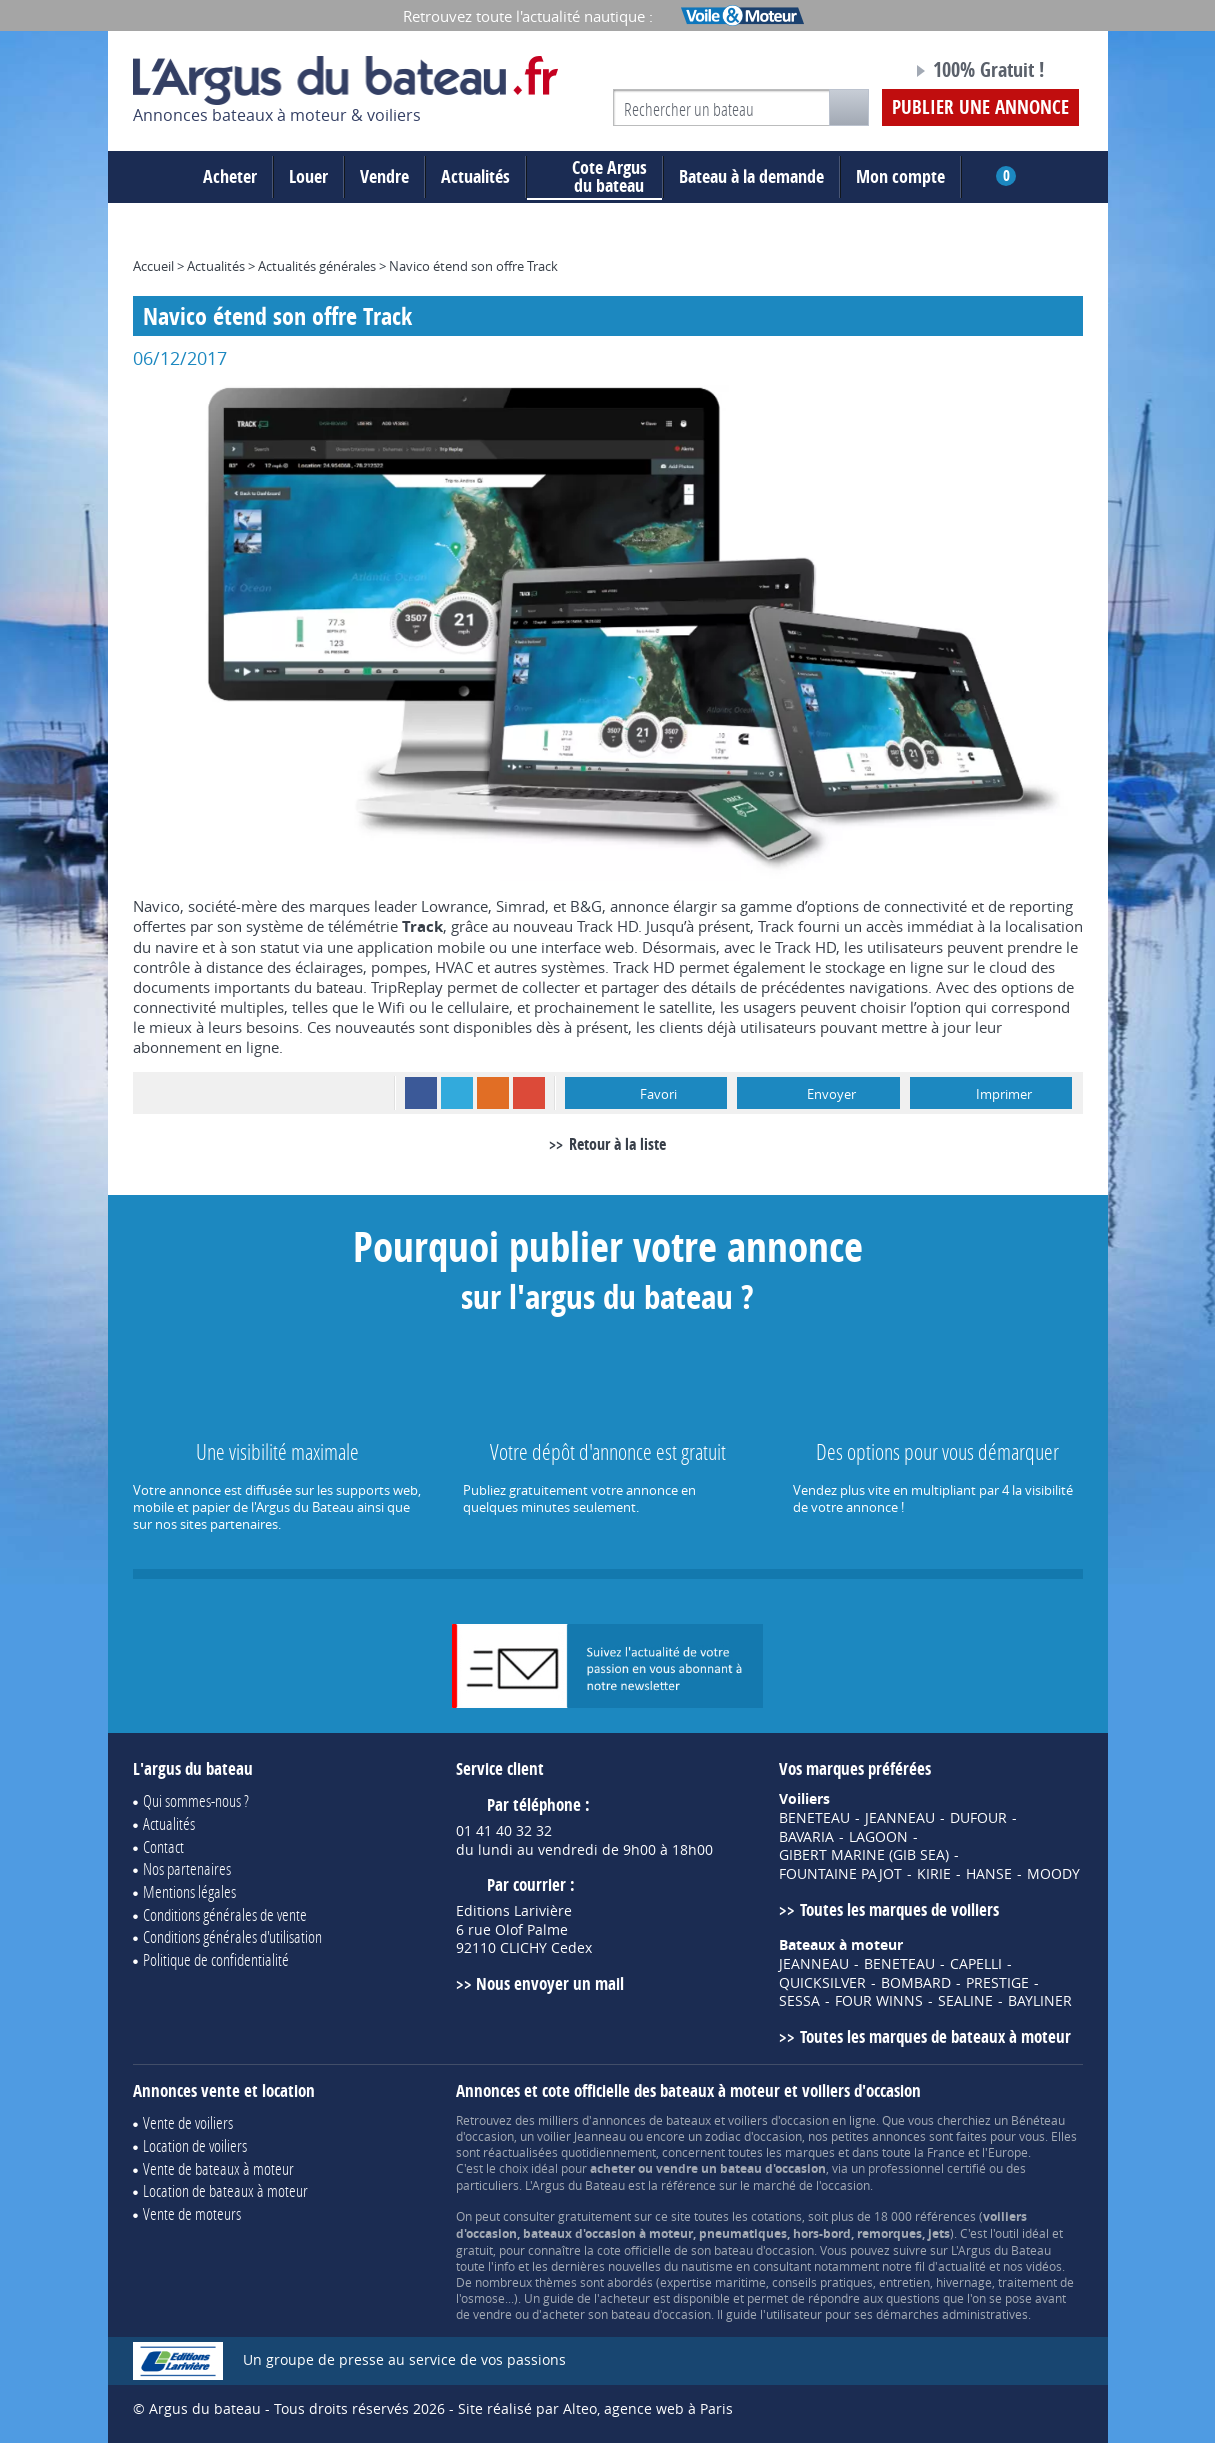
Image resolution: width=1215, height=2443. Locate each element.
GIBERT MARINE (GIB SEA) (864, 1855)
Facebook (421, 1093)
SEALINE (965, 2001)
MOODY (1053, 1874)
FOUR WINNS (879, 2001)
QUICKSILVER (822, 1983)
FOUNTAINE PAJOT (840, 1874)
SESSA (799, 2001)
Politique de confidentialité (216, 1959)
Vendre (384, 176)
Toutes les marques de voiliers (899, 1909)
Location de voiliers (195, 2145)
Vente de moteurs (192, 2213)
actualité (962, 2266)
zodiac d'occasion (753, 2136)
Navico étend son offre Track (473, 266)
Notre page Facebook (859, 73)
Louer (308, 176)
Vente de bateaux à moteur (218, 2168)
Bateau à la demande (751, 176)
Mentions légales (189, 1891)
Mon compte (900, 176)
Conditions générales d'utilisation (232, 1936)
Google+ (529, 1093)
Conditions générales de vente (225, 1914)
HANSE (989, 1874)
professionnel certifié (927, 2168)
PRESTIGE (997, 1983)
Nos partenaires (187, 1868)
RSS (493, 1093)
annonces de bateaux (651, 2120)
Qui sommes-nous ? (196, 1800)
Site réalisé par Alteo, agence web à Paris (595, 2408)
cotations (776, 2216)
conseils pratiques (822, 2282)
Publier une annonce (980, 107)
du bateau (594, 177)
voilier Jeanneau (581, 2136)
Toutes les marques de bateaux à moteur (935, 2036)
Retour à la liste (617, 1144)
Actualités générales (317, 266)
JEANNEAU (900, 1818)
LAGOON (878, 1837)
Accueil (153, 266)
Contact (163, 1846)
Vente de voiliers (188, 2122)
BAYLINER (1040, 2001)
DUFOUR (978, 1818)
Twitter (457, 1093)
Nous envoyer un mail (550, 1983)
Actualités (475, 176)
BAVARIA (806, 1837)
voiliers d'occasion (778, 2120)
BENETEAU (814, 1818)
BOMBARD (916, 1983)
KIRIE (934, 1874)
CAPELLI (976, 1964)
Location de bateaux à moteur (225, 2190)
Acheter (230, 176)
